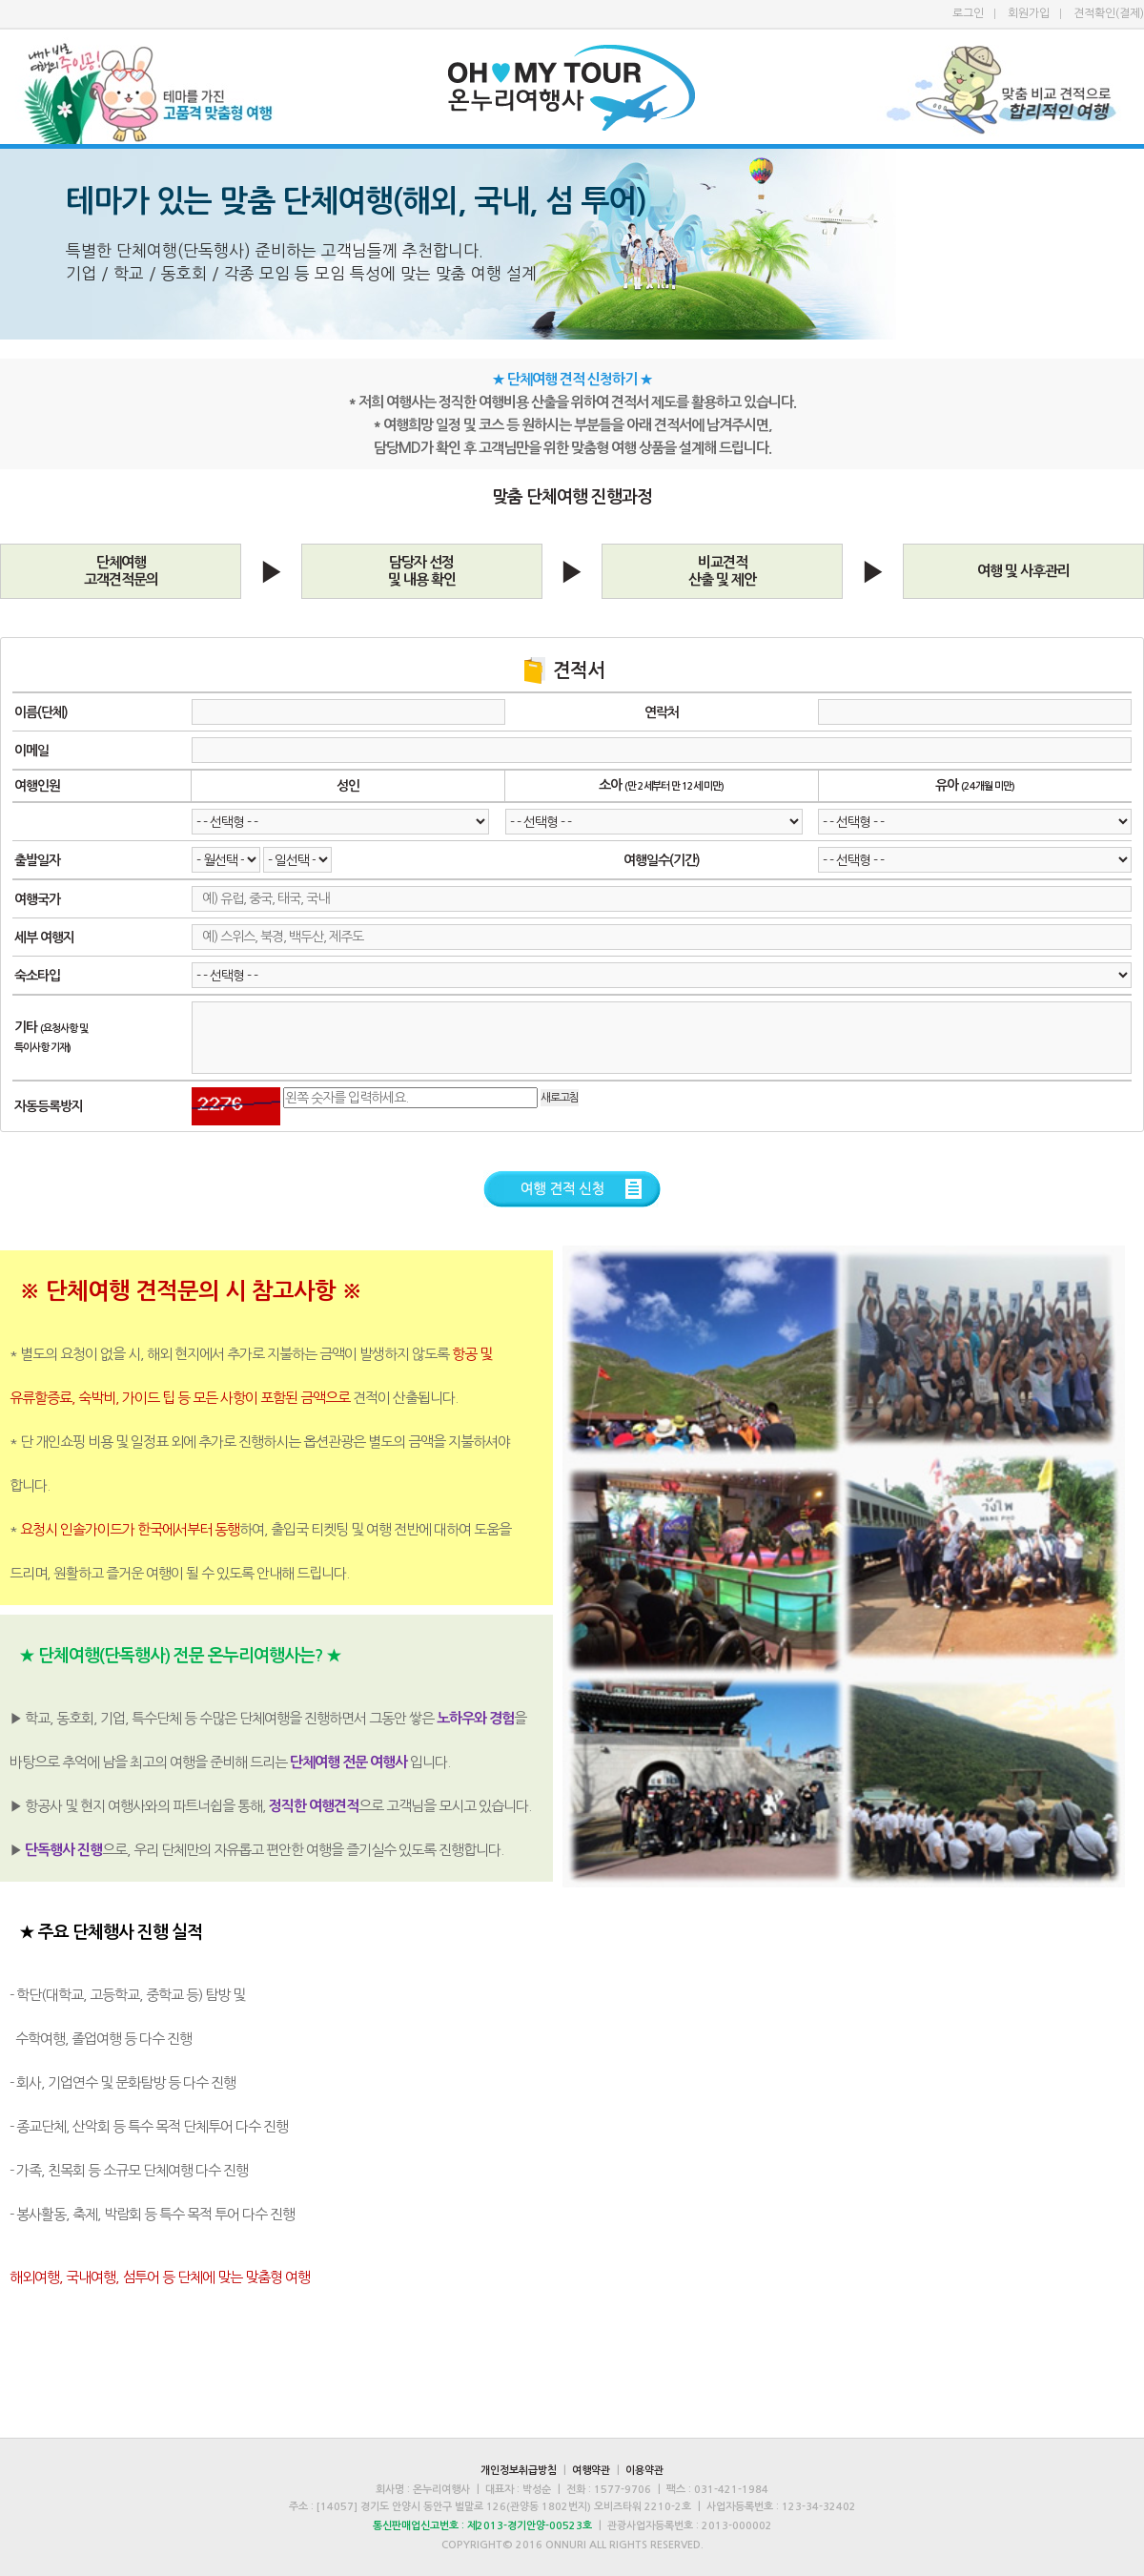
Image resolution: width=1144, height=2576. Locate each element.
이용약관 (644, 2470)
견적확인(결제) (1108, 13)
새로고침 (560, 1097)
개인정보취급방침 (518, 2470)
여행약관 (591, 2470)
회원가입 (1029, 13)
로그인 (968, 13)
